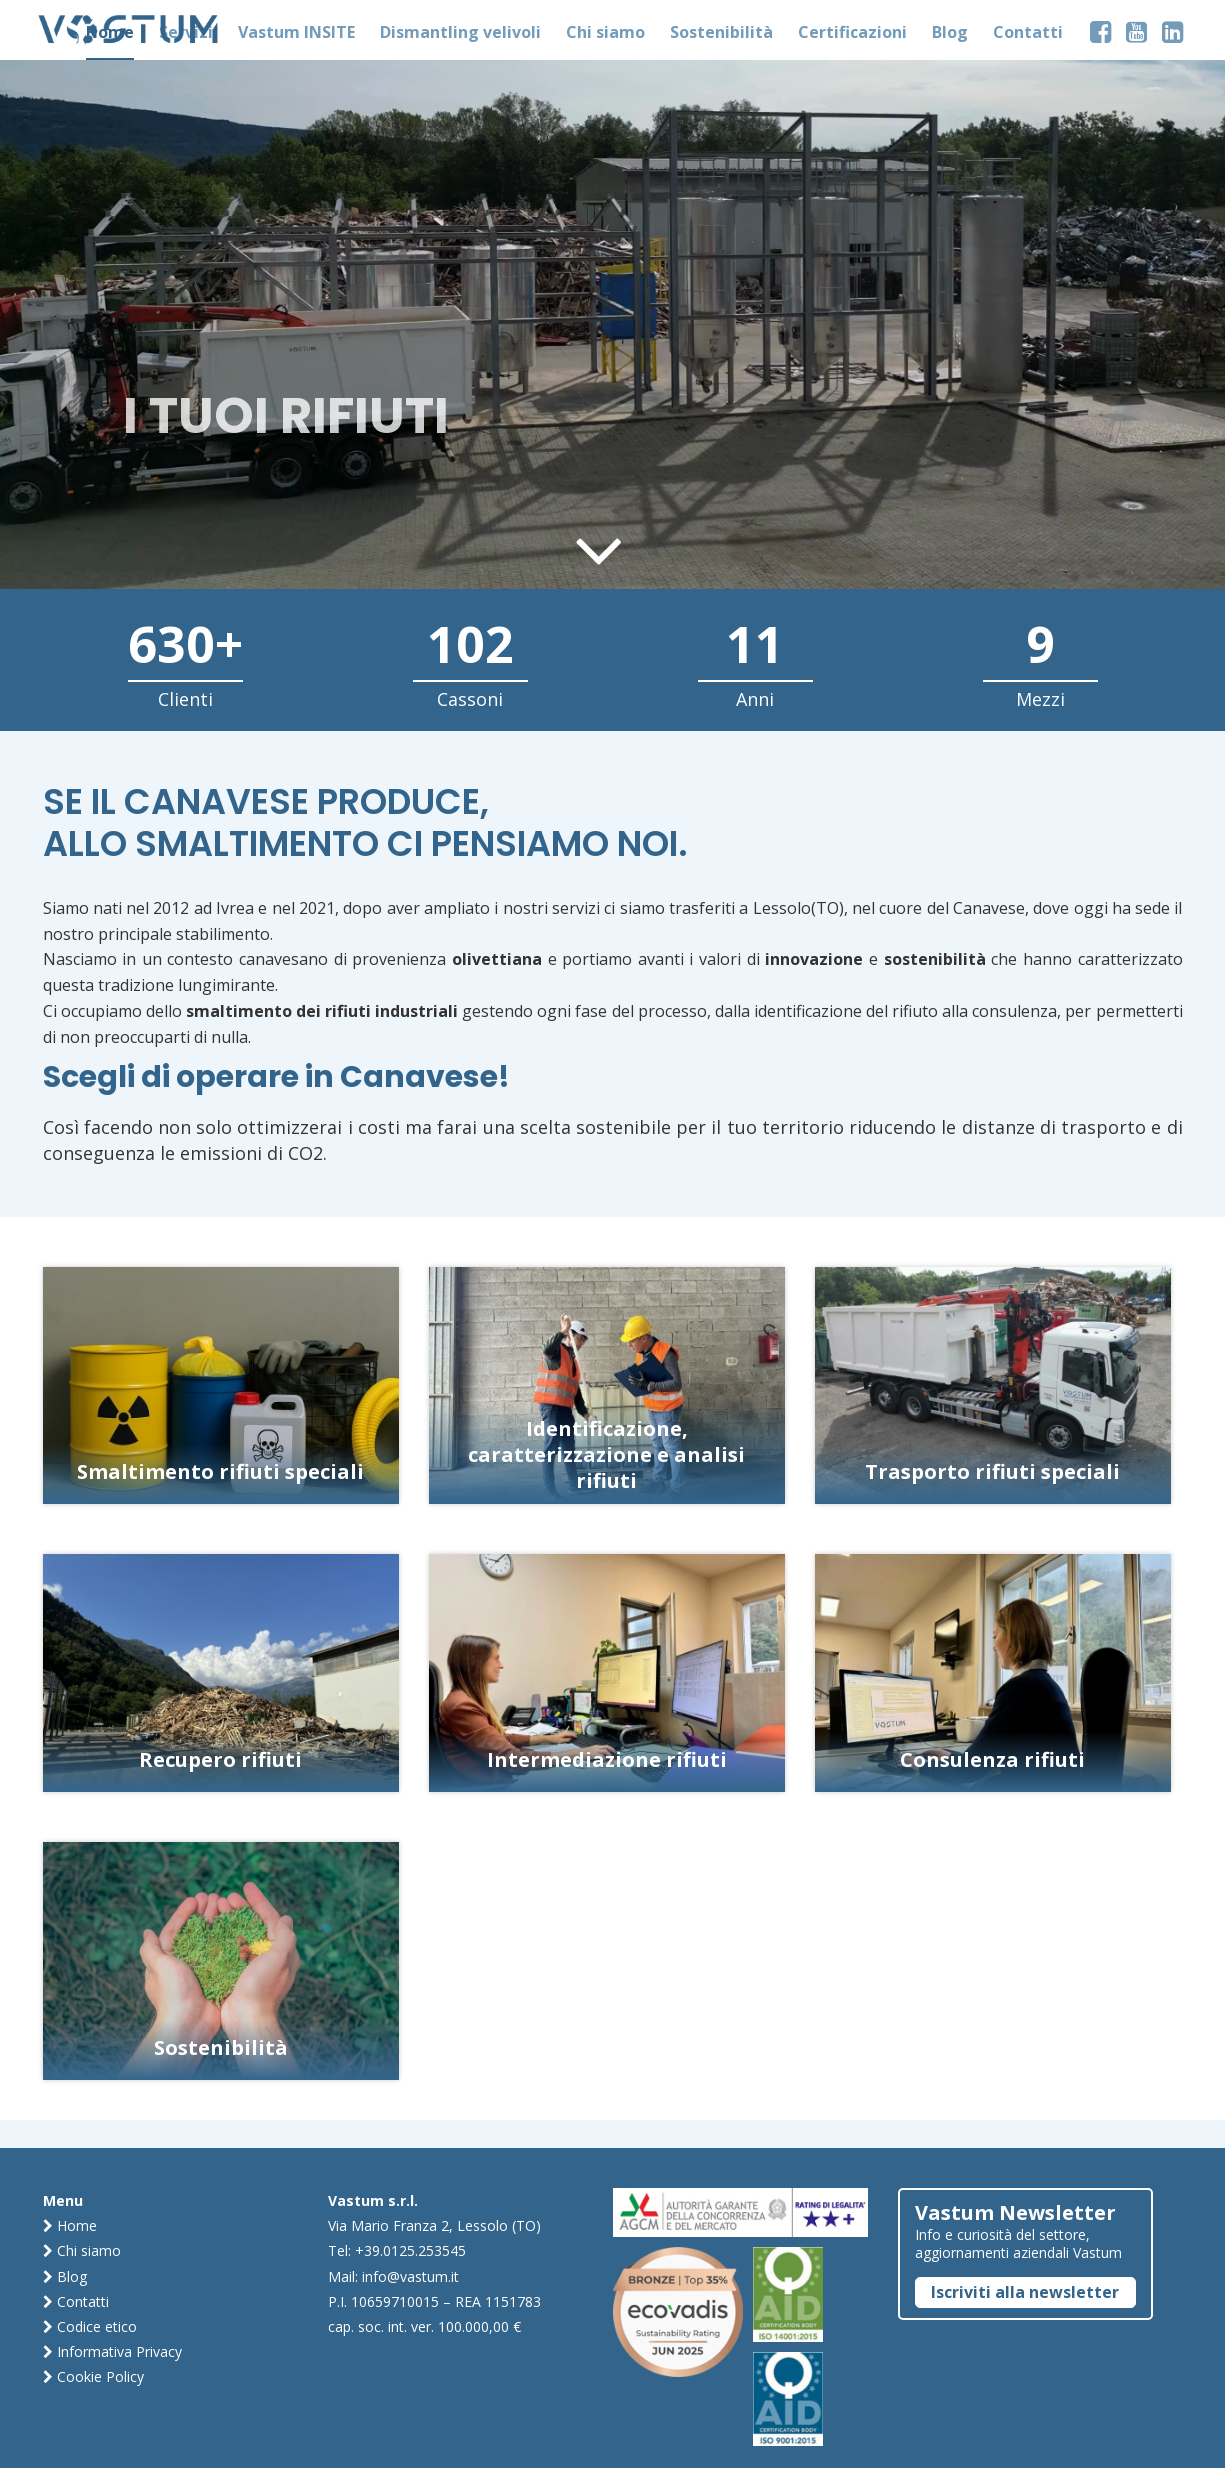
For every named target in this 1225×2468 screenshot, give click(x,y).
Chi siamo (82, 2250)
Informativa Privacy (112, 2351)
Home (70, 2225)
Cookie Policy (93, 2376)
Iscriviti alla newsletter (1025, 2292)
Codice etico (90, 2326)
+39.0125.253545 (410, 2250)
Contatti (76, 2301)
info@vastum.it (410, 2276)
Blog (65, 2276)
